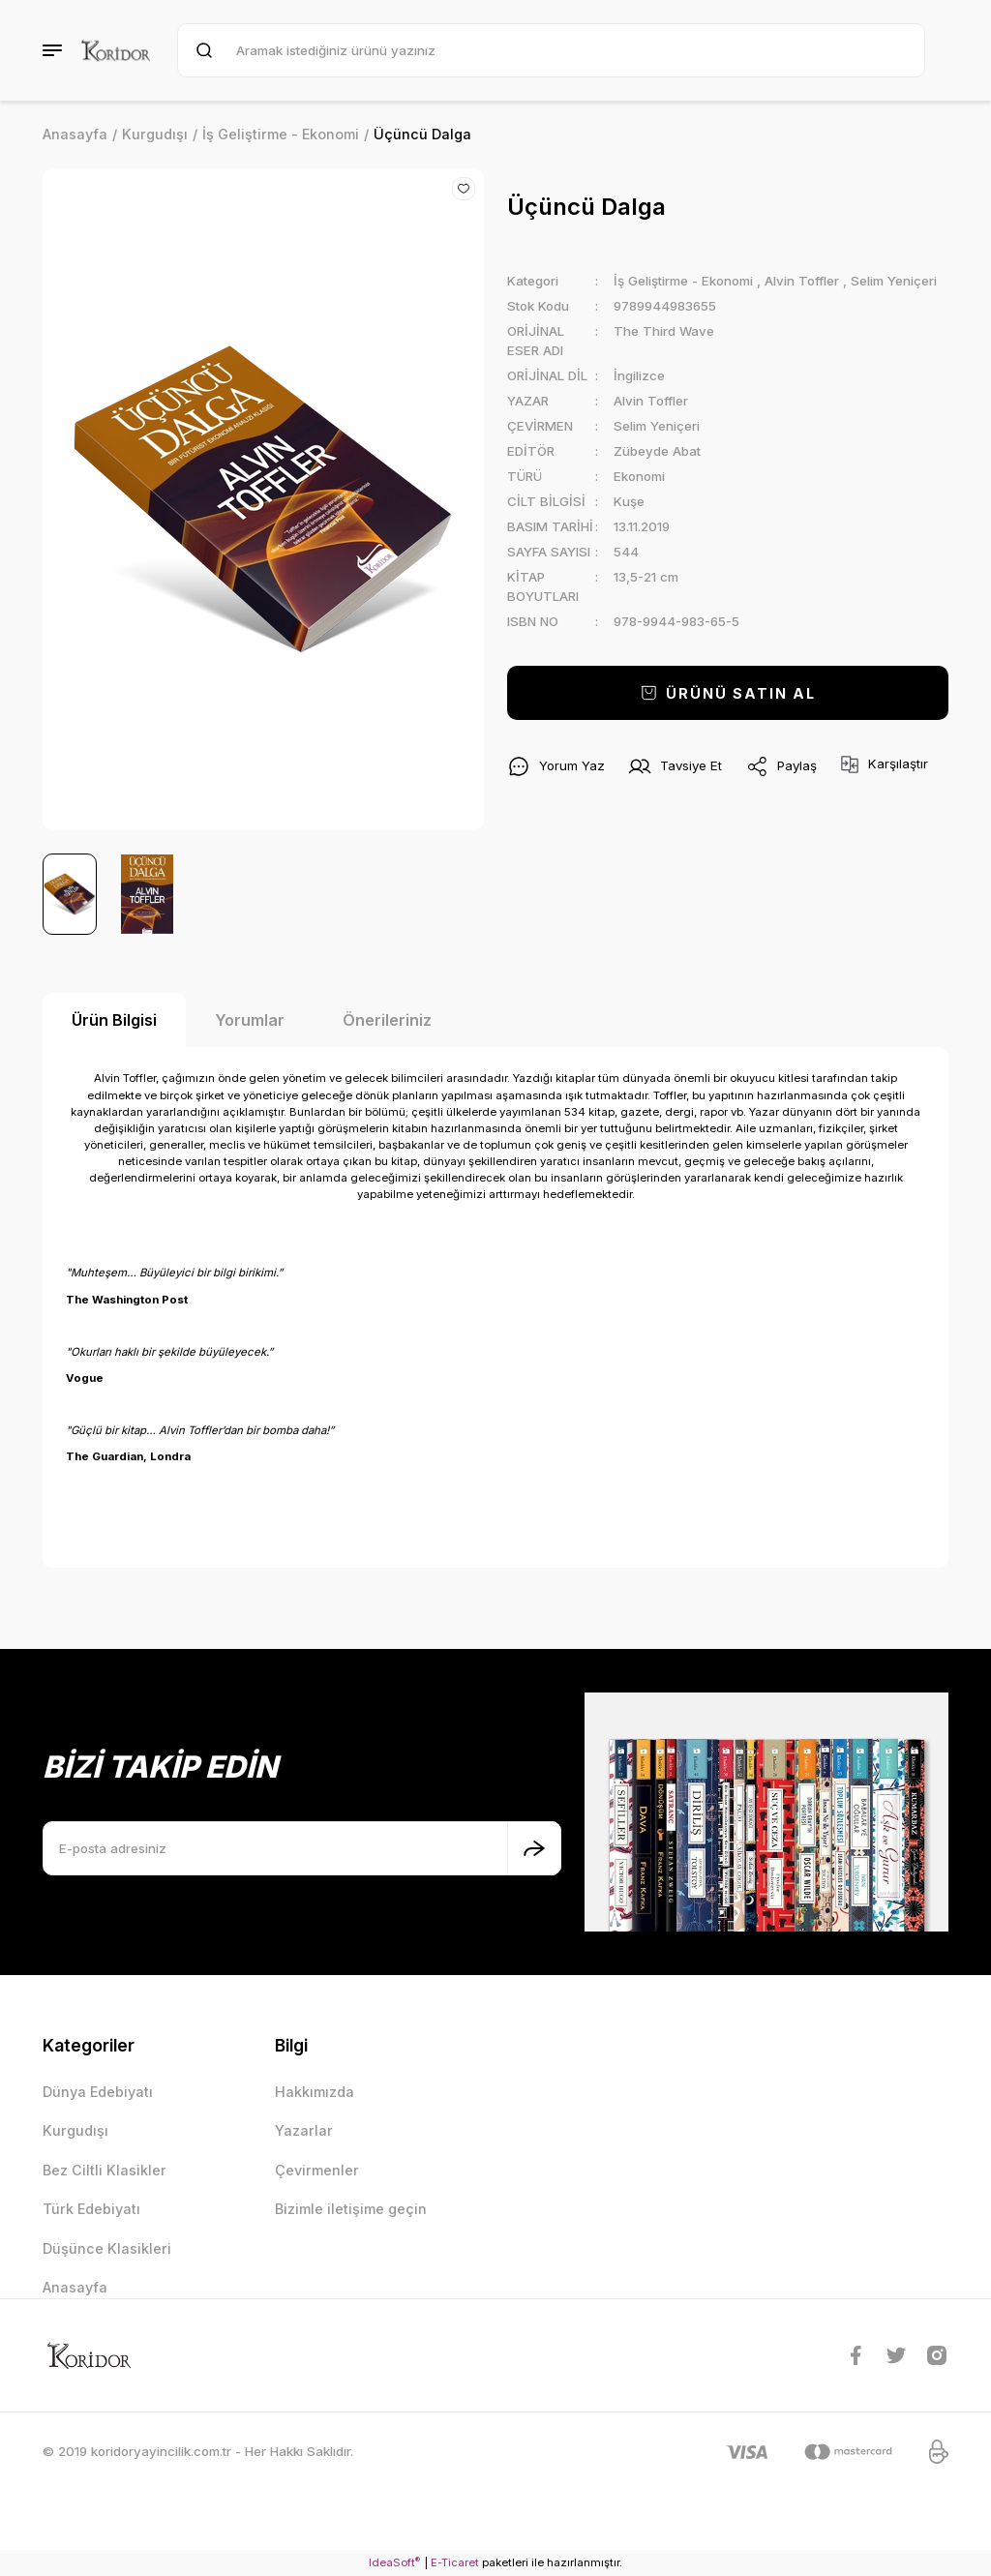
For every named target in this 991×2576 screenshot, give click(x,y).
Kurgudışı (75, 2130)
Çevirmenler (317, 2170)
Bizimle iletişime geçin (351, 2209)
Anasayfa (75, 2287)
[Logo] (115, 50)
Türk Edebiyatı (91, 2209)
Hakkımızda (314, 2091)
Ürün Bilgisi (114, 1020)
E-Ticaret (455, 2562)
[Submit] (534, 1848)
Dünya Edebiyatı (98, 2091)
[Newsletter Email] (302, 1848)
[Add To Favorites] (463, 188)
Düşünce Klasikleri (107, 2248)
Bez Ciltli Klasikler (104, 2170)
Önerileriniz (387, 1020)
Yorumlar (250, 1020)
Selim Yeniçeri (894, 280)
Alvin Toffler (802, 280)
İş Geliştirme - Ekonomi (683, 280)
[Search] (551, 50)
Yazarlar (304, 2130)
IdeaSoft (394, 2562)
